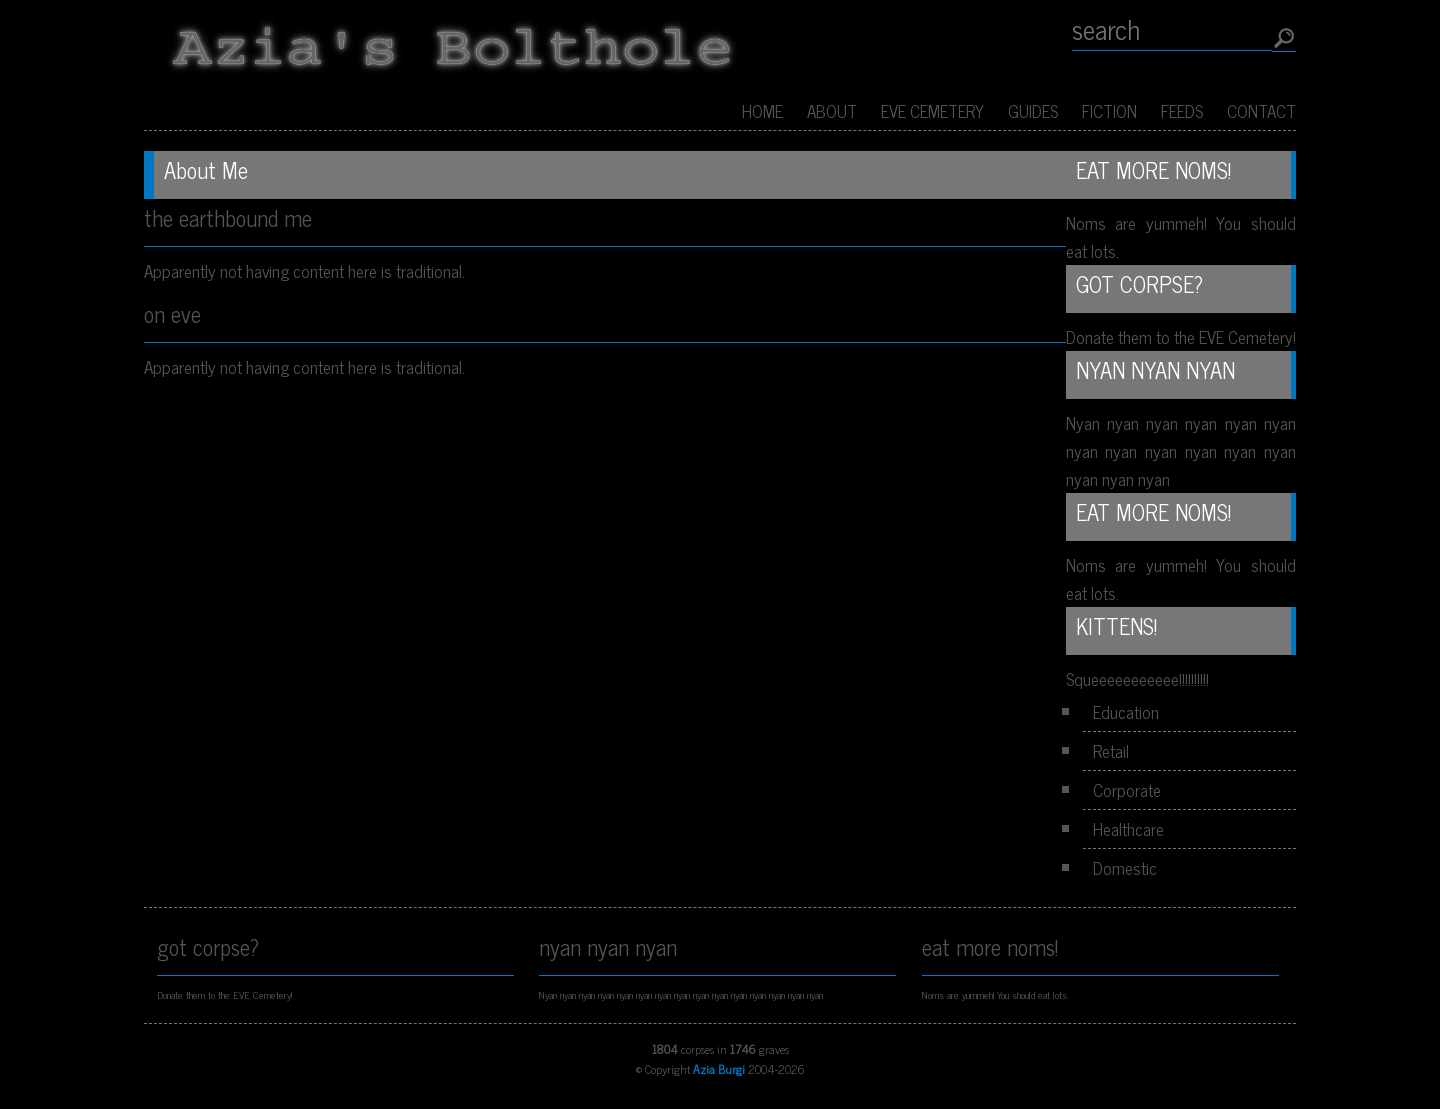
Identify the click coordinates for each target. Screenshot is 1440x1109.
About (832, 111)
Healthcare (1128, 829)
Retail (1111, 751)
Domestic (1125, 868)
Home (762, 111)
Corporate (1127, 790)
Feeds (1182, 111)
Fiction (1109, 111)
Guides (1033, 111)
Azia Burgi (719, 1069)
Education (1126, 712)
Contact (1261, 111)
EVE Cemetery (932, 111)
